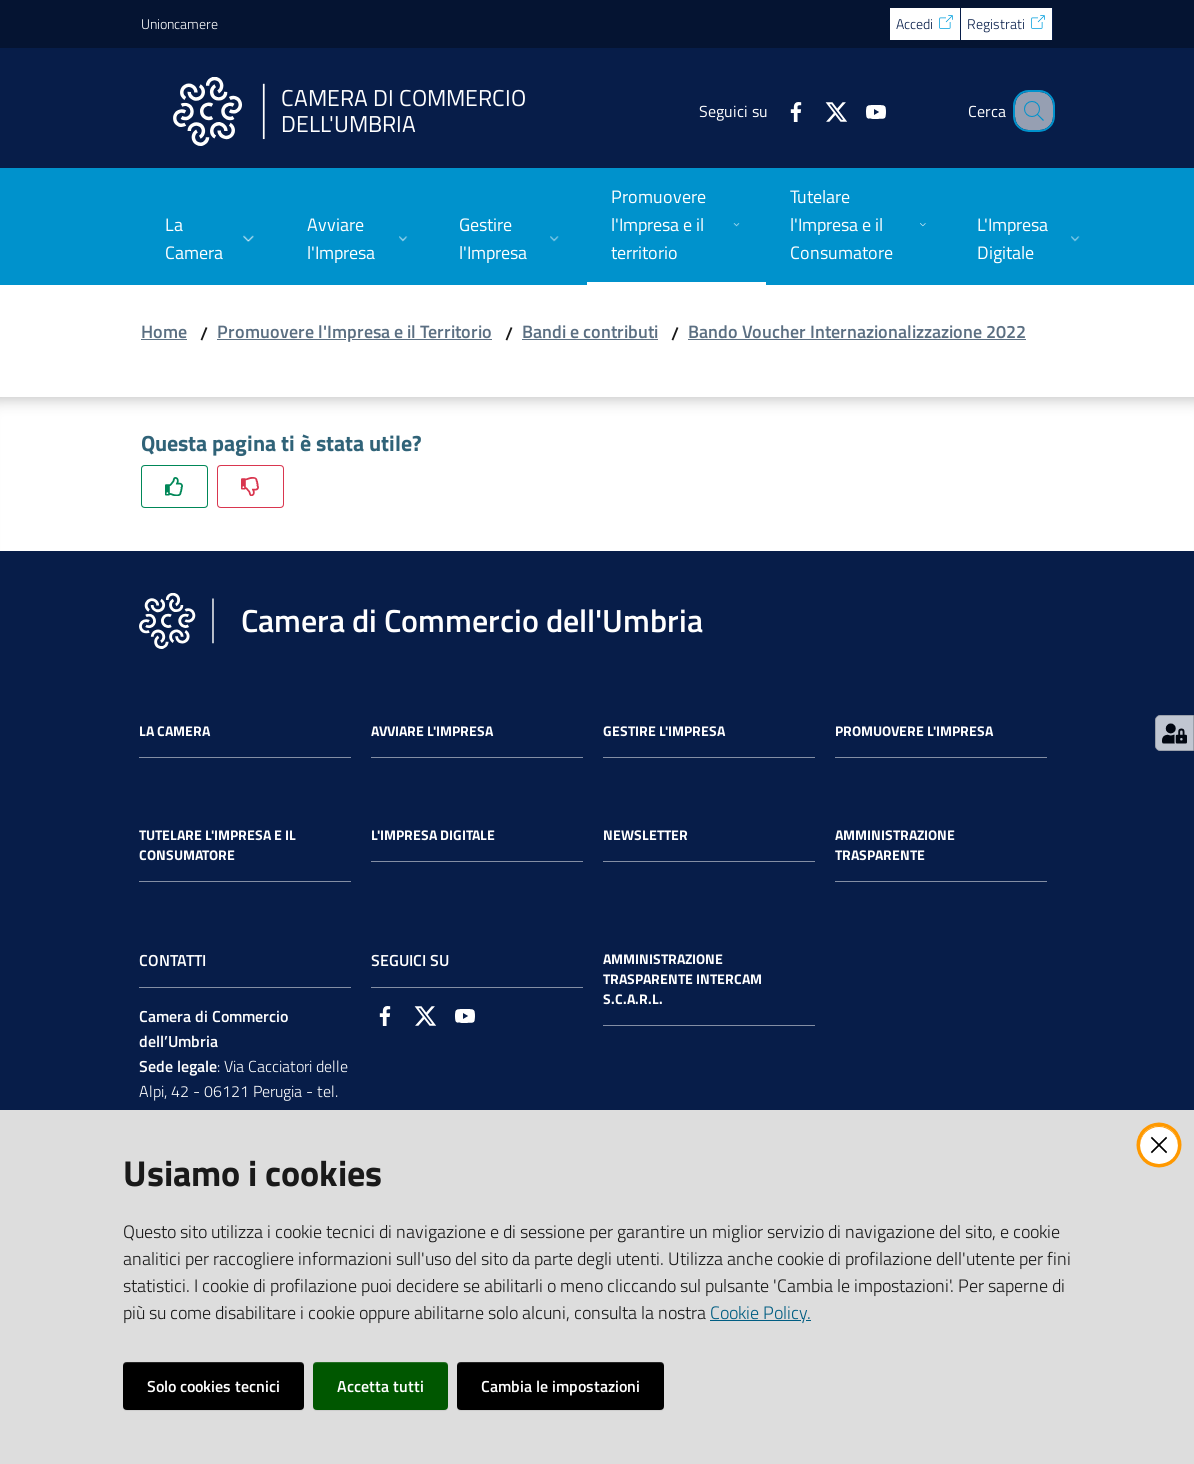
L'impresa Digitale (433, 835)
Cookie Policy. (760, 1312)
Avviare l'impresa (432, 731)
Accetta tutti (380, 1386)
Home (164, 331)
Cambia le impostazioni (560, 1386)
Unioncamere (179, 23)
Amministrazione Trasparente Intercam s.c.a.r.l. (682, 979)
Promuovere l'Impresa (914, 731)
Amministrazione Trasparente (895, 845)
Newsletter (645, 835)
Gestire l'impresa (664, 731)
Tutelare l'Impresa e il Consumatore (217, 845)
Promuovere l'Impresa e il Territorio (354, 331)
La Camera (174, 731)
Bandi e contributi (590, 331)
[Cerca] (1029, 111)
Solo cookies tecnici (213, 1386)
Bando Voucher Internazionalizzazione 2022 (857, 331)
